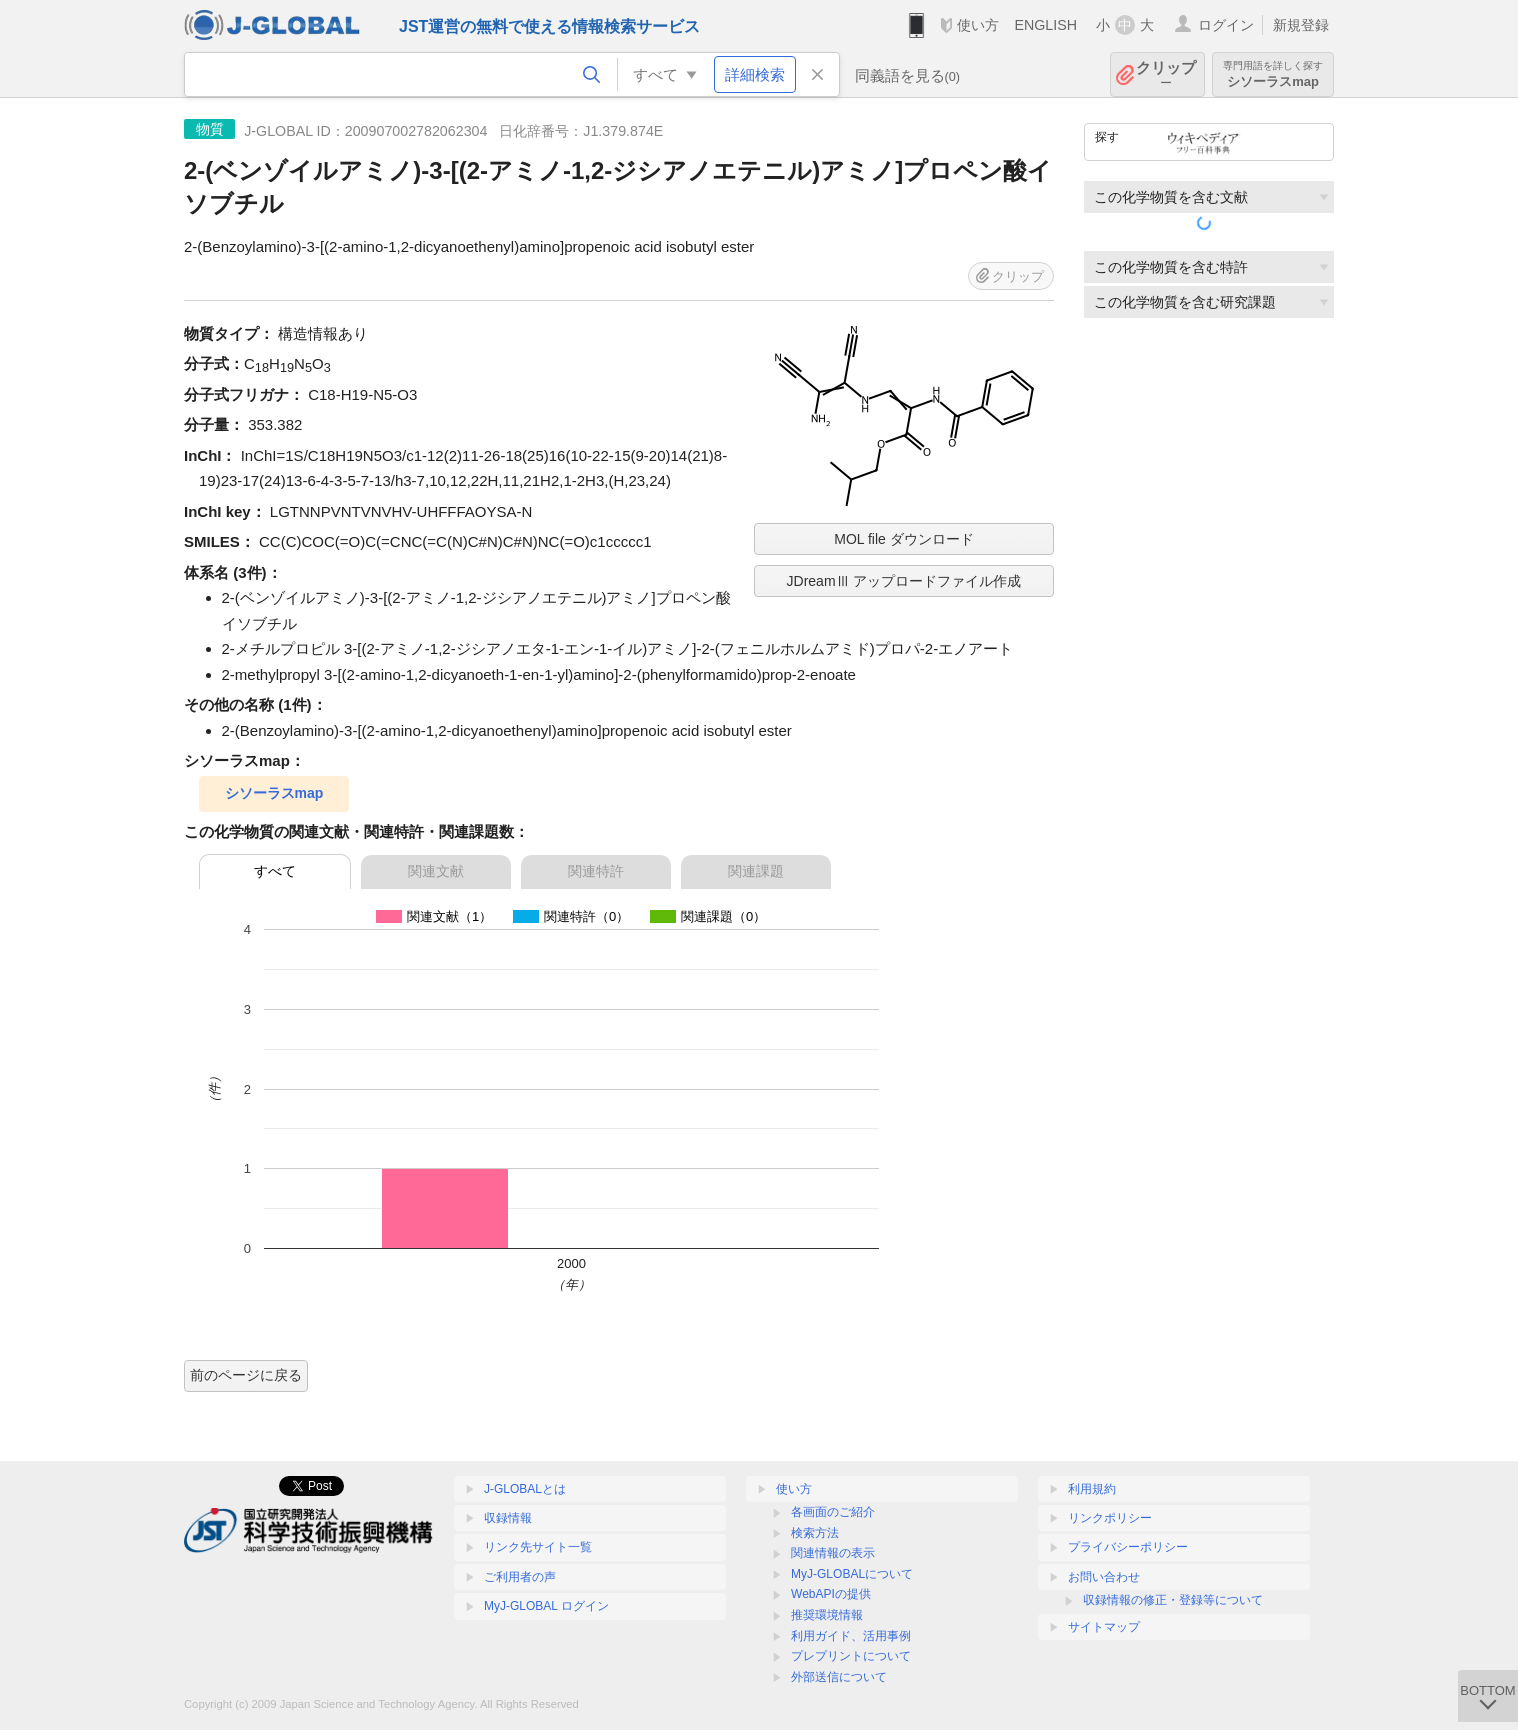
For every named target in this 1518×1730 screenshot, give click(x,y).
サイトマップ (1104, 1627)
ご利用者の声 (520, 1577)
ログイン (1226, 25)
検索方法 (815, 1533)
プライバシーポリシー (1128, 1547)
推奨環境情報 (827, 1615)
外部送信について (839, 1677)
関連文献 (436, 871)
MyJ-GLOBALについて (852, 1574)
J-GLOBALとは (525, 1489)
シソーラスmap (1273, 74)
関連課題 (756, 871)
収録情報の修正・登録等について (1173, 1600)
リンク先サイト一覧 (538, 1547)
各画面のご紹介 (833, 1512)
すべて (275, 871)
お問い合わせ (1104, 1577)
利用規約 (1092, 1489)
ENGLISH (1045, 25)
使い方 (978, 25)
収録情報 (508, 1518)
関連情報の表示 (833, 1553)
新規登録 (1301, 25)
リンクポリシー (1110, 1518)
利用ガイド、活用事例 (851, 1636)
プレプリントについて (851, 1656)
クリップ (1166, 74)
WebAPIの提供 (831, 1594)
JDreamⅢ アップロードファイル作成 (904, 581)
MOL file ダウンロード (904, 539)
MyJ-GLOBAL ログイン (546, 1606)
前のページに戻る (246, 1375)
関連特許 (596, 871)
